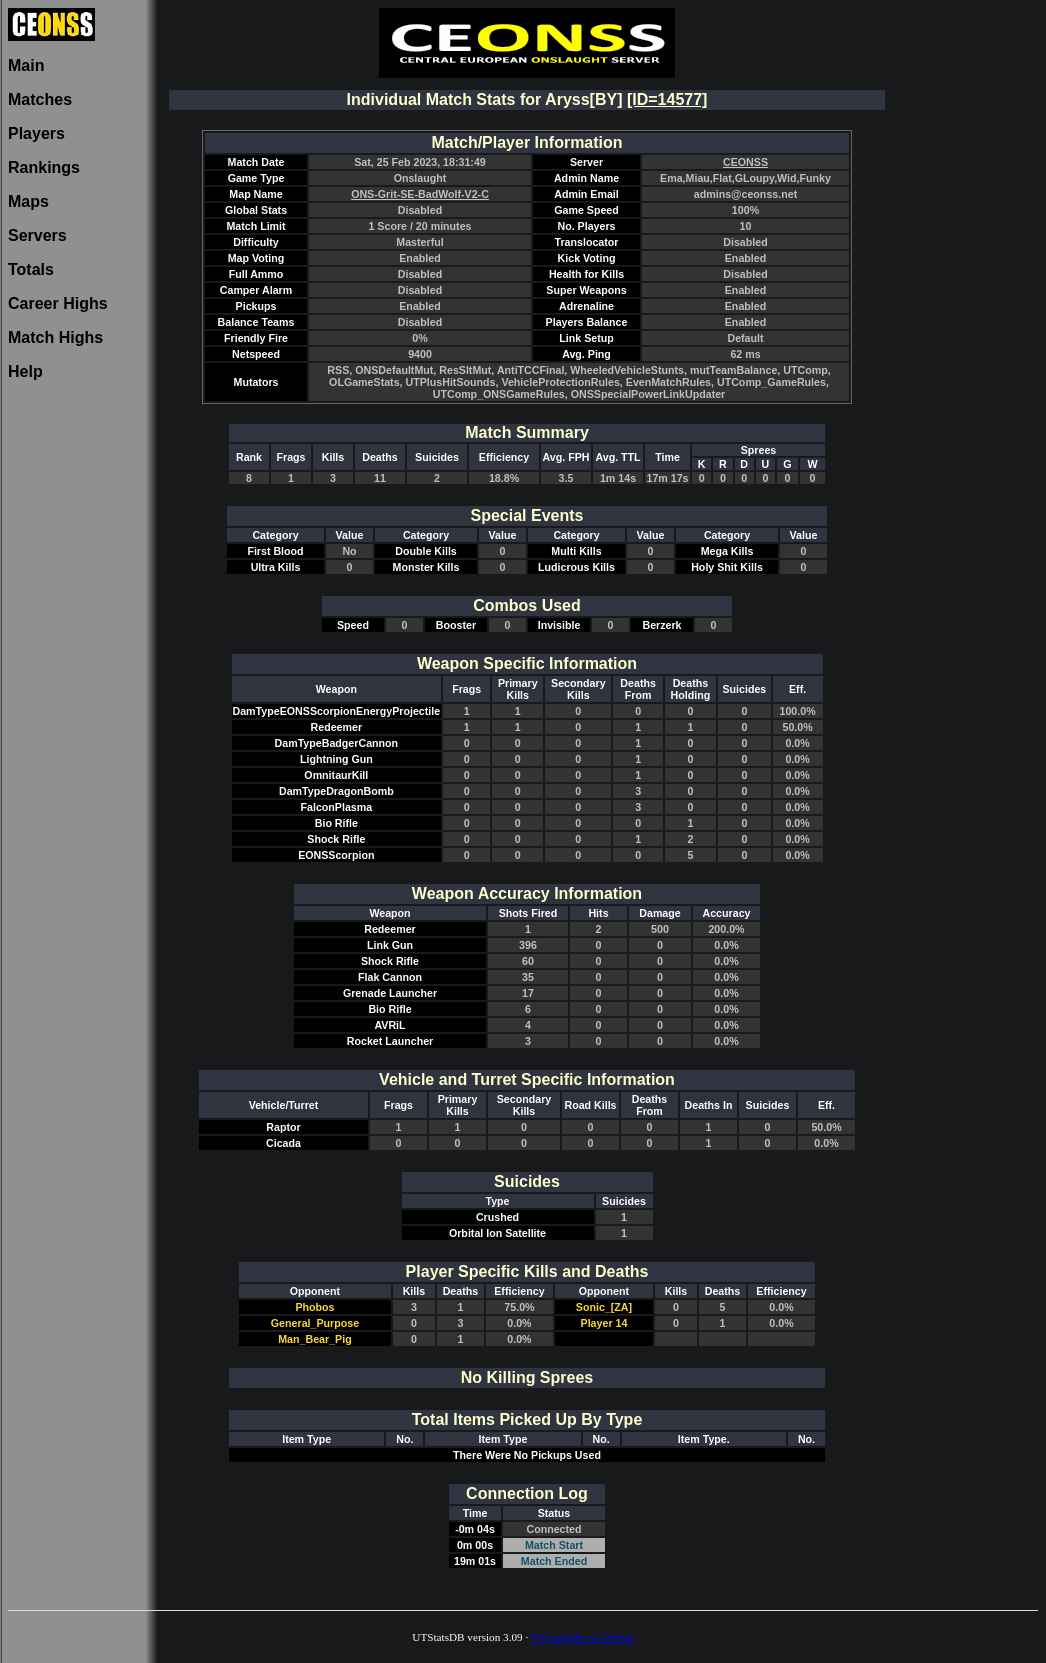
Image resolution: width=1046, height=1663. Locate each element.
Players (36, 133)
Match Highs (55, 337)
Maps (28, 201)
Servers (37, 235)
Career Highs (58, 303)
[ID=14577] (667, 99)
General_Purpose (315, 1323)
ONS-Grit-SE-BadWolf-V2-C (420, 194)
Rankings (44, 167)
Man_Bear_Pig (314, 1339)
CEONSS (745, 162)
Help (25, 371)
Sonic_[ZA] (604, 1307)
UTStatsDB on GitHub (582, 1637)
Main (26, 65)
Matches (40, 99)
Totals (31, 269)
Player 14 (604, 1323)
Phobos (314, 1307)
